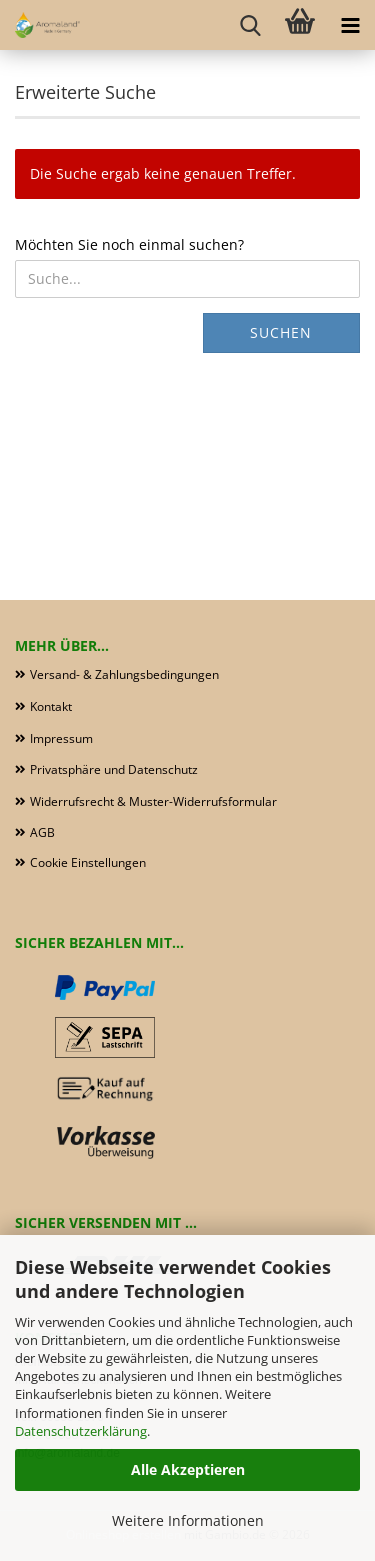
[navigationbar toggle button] (350, 25)
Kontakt (51, 706)
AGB (42, 832)
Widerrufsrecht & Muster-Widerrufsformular (153, 801)
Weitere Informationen (188, 1520)
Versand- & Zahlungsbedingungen (124, 674)
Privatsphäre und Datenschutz (114, 769)
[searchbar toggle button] (250, 25)
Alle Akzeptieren (188, 1469)
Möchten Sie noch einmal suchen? (129, 244)
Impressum (61, 738)
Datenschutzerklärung (81, 1431)
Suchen (281, 332)
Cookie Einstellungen (88, 862)
